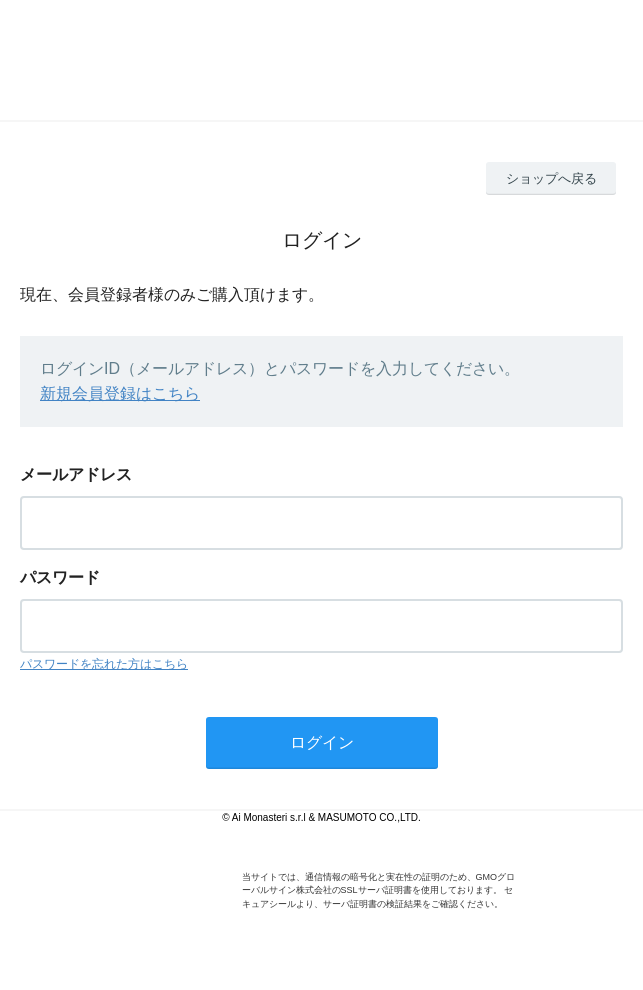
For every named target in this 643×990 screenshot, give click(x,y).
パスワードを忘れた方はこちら (104, 664)
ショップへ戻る (551, 178)
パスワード (60, 577)
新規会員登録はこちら (120, 393)
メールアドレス (76, 474)
